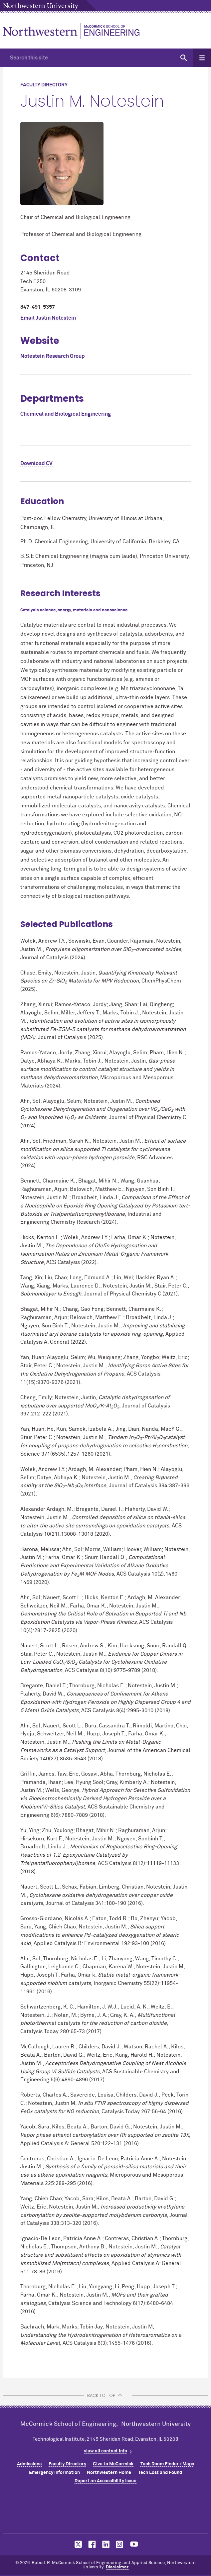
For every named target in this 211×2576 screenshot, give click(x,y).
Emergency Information (54, 2472)
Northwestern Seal (105, 2510)
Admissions (29, 2464)
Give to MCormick (113, 2464)
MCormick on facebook (91, 2544)
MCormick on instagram (120, 2544)
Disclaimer (117, 2567)
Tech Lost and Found (160, 2472)
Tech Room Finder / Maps (167, 2464)
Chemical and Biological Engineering (65, 414)
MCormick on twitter (77, 2544)
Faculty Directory (67, 2464)
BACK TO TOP (101, 2395)
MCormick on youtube (134, 2544)
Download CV (36, 463)
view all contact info (105, 2451)
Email (48, 318)
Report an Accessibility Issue (105, 2481)
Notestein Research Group (52, 356)
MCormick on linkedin (105, 2544)
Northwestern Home (109, 2472)
